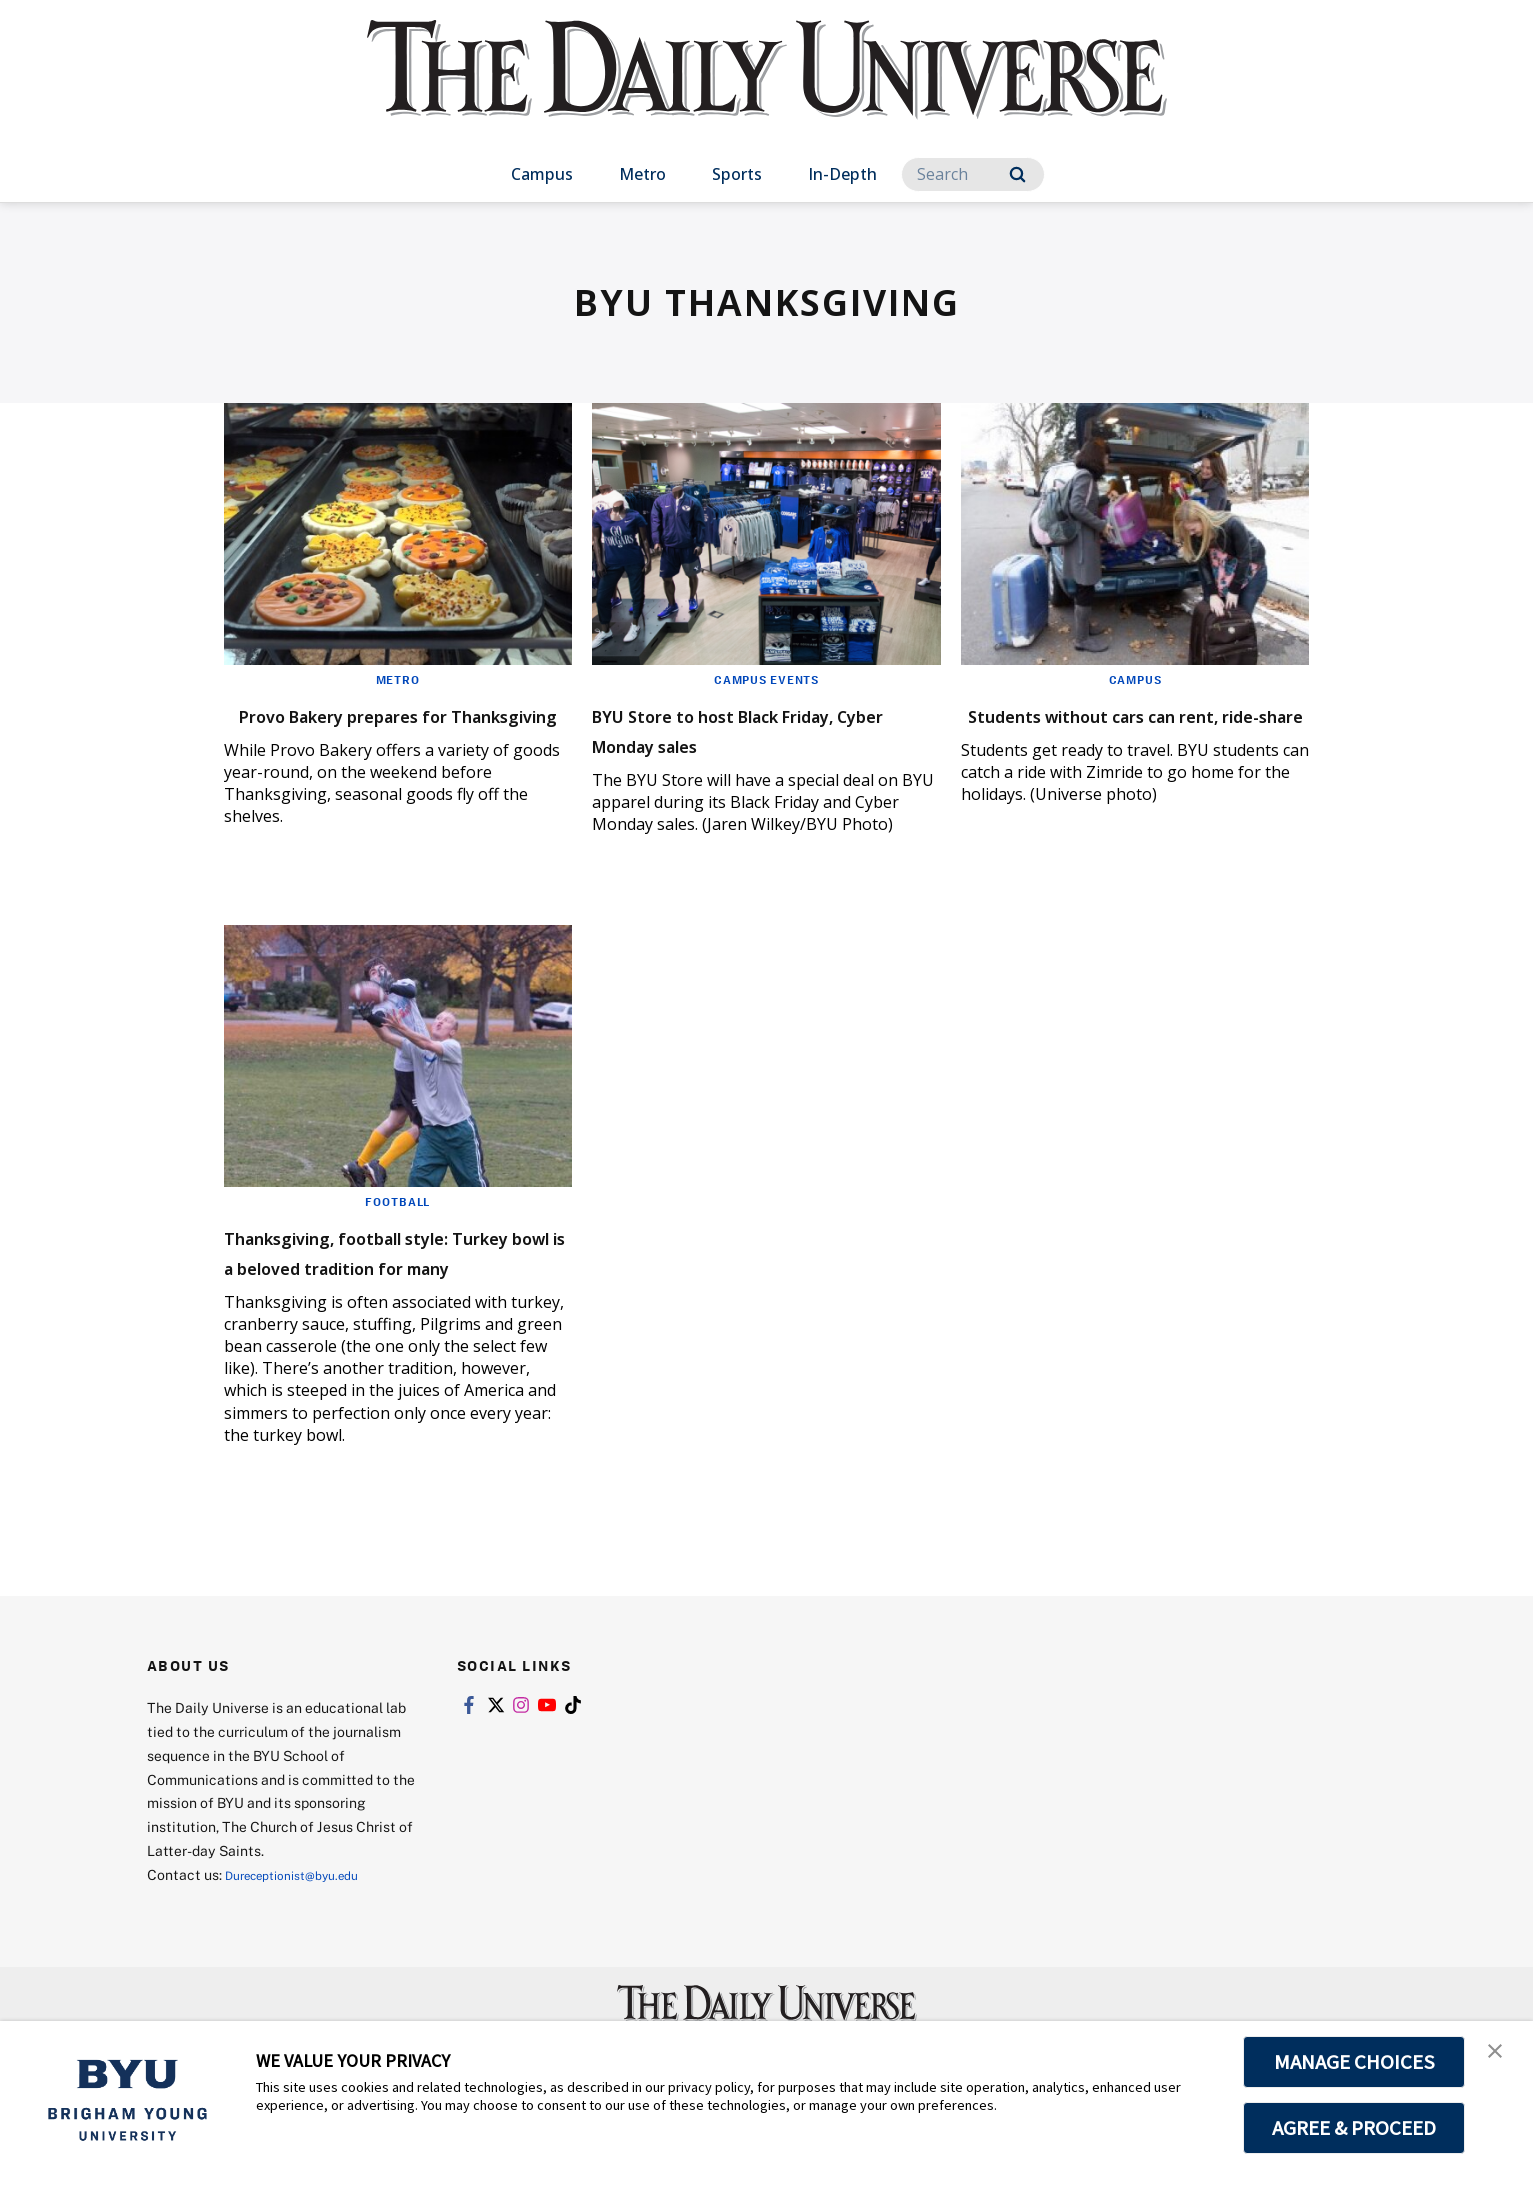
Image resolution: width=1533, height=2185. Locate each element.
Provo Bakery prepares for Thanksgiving (377, 728)
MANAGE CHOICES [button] (1354, 2062)
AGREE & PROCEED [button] (1354, 2128)
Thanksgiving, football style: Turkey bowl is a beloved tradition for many (391, 1287)
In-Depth (842, 174)
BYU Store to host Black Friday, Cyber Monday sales (751, 728)
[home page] (767, 89)
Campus (542, 174)
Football (398, 1223)
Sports (737, 174)
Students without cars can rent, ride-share (1117, 728)
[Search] (973, 174)
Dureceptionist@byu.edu (305, 1926)
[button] (1500, 2057)
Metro (642, 174)
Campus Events (766, 679)
